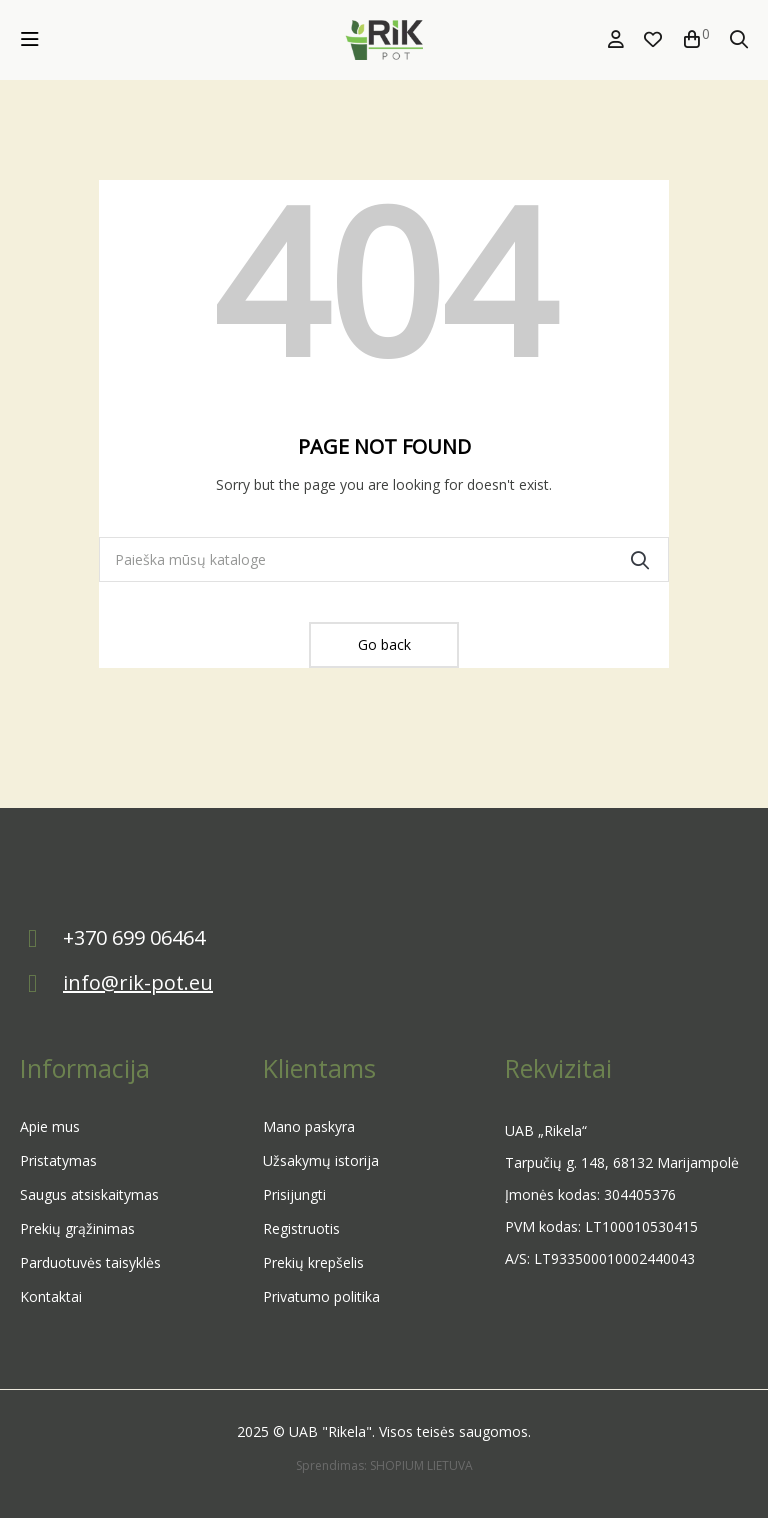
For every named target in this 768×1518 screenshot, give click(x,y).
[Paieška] (384, 559)
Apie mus (50, 1126)
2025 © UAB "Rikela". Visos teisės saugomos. (384, 1431)
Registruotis (301, 1228)
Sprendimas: (333, 1465)
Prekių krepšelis (313, 1262)
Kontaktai (51, 1296)
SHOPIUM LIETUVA (421, 1465)
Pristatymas (58, 1160)
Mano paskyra (309, 1126)
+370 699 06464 (134, 937)
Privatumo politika (321, 1296)
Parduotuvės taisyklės (90, 1262)
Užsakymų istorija (321, 1160)
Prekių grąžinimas (77, 1228)
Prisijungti (294, 1194)
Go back (384, 644)
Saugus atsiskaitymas (89, 1194)
